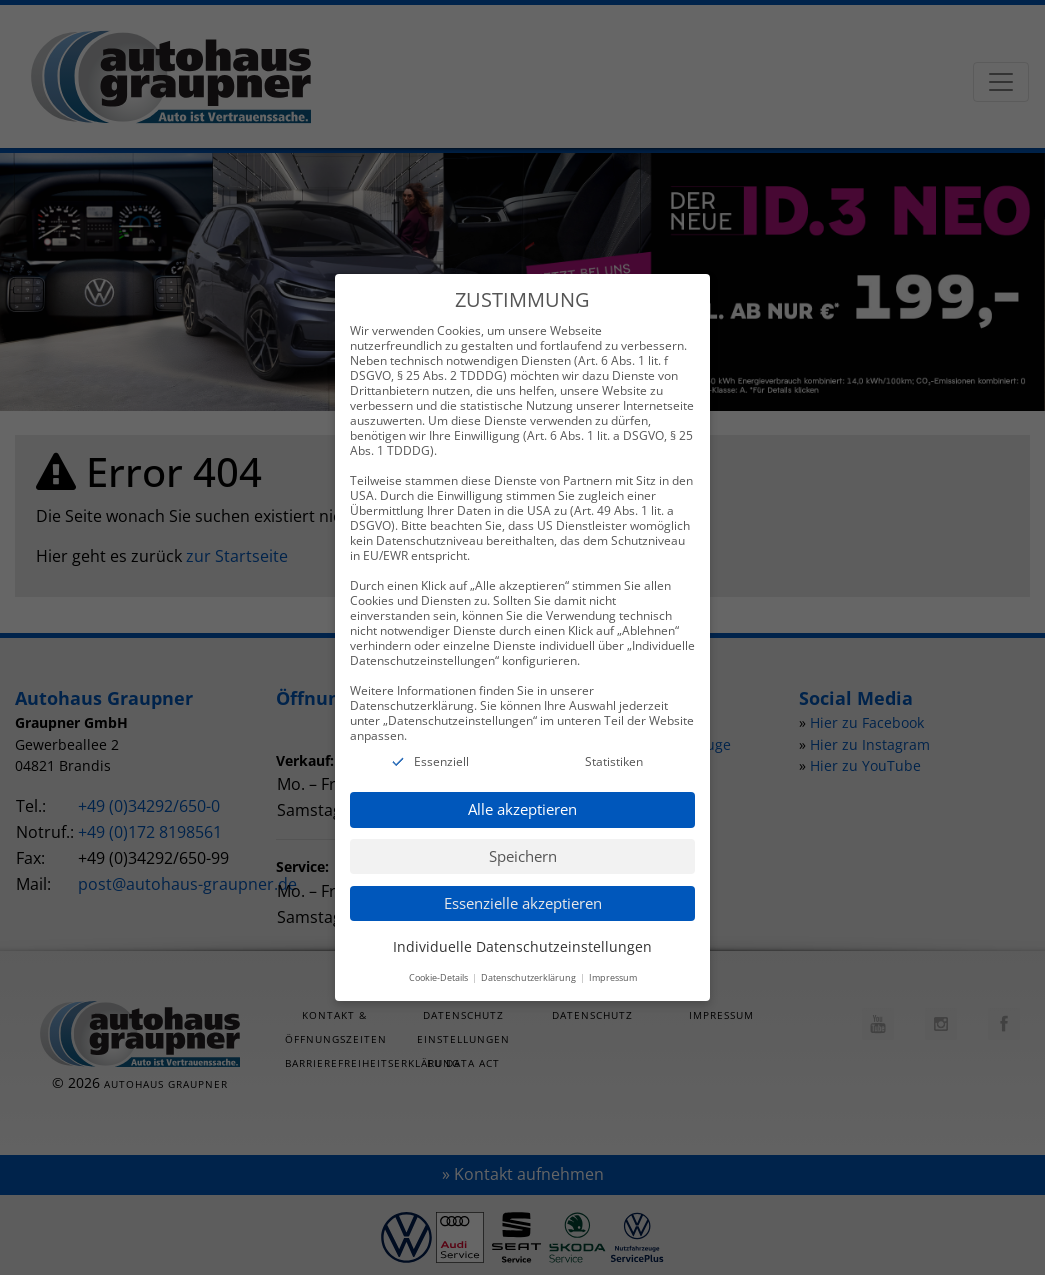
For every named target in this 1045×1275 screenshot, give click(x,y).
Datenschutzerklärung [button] (529, 972)
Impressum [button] (613, 972)
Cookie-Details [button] (439, 972)
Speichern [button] (523, 850)
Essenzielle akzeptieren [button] (523, 897)
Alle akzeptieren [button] (522, 804)
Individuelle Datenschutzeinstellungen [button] (522, 940)
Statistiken (614, 756)
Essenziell (441, 756)
